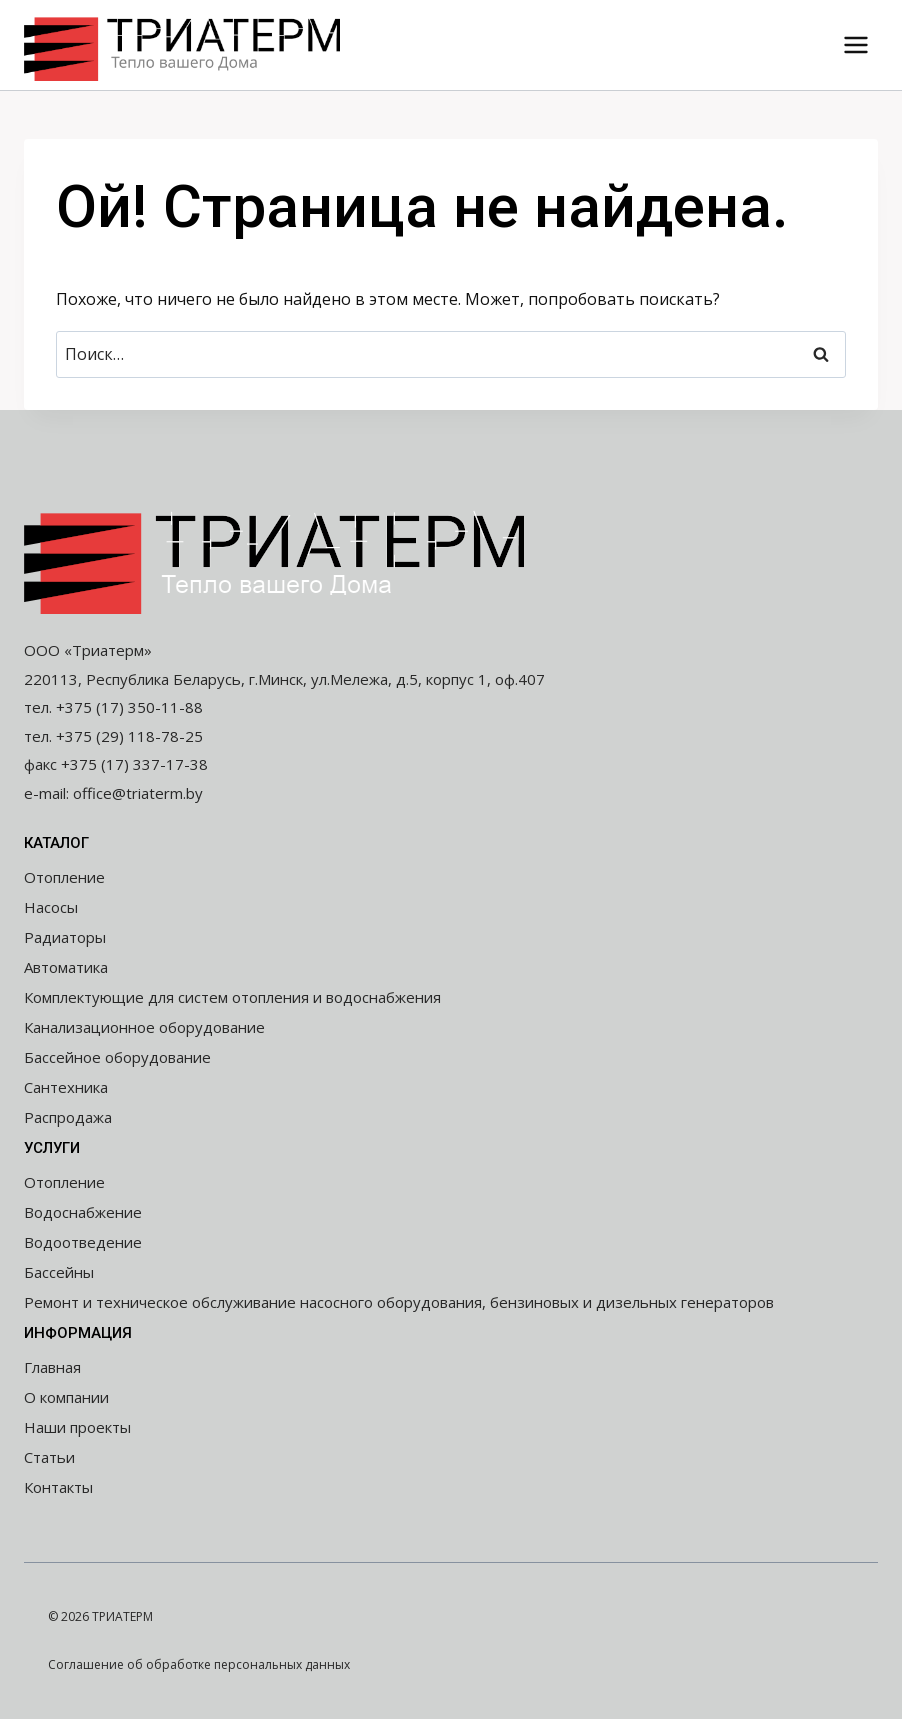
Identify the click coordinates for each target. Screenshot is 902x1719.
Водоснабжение (83, 1212)
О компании (66, 1397)
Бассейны (59, 1272)
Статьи (49, 1457)
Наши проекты (77, 1427)
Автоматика (66, 967)
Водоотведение (83, 1242)
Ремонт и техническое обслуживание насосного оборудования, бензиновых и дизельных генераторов (399, 1302)
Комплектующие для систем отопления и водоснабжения (232, 997)
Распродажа (68, 1117)
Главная (52, 1367)
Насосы (51, 907)
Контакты (58, 1487)
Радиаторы (65, 937)
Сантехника (66, 1087)
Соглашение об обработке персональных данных (199, 1664)
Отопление (64, 877)
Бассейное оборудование (117, 1057)
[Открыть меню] (855, 44)
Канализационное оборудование (144, 1027)
